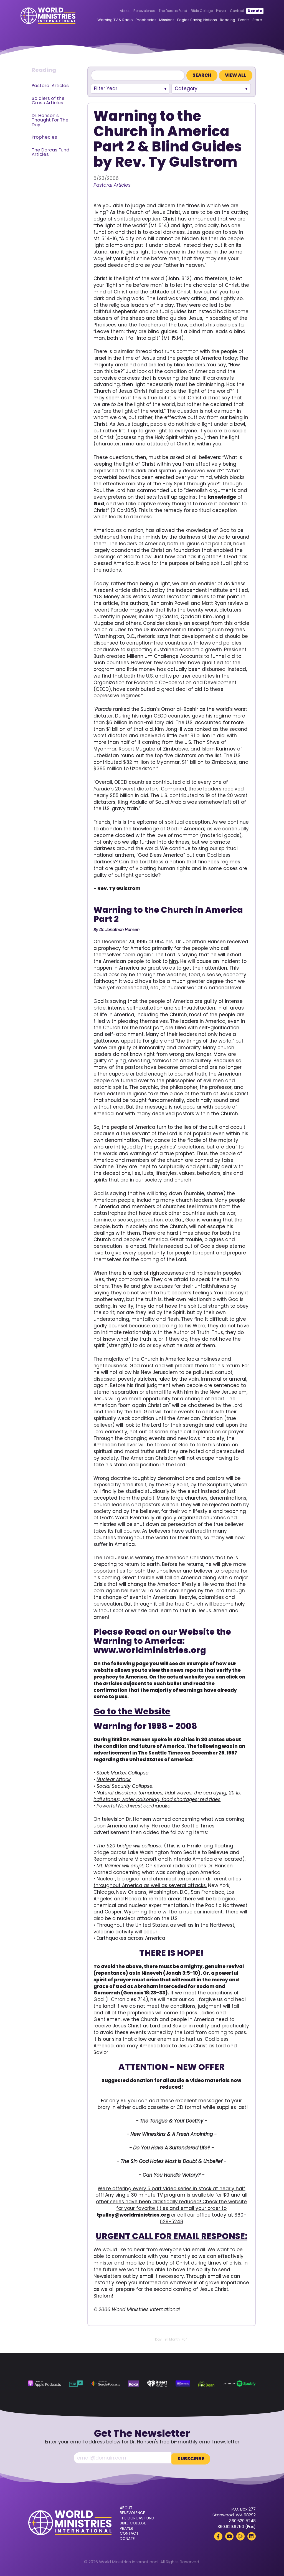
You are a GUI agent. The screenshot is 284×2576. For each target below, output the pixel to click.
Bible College (194, 11)
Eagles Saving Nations (189, 20)
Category (186, 88)
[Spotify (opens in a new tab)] (239, 2383)
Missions (159, 20)
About (117, 11)
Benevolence (136, 11)
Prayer (213, 11)
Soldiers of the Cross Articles (48, 100)
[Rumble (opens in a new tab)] (240, 2535)
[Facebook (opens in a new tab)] (218, 2535)
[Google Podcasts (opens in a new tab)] (105, 2383)
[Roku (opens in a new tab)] (133, 2383)
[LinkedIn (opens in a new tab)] (251, 2535)
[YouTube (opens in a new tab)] (229, 2535)
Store (249, 20)
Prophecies (138, 20)
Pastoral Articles (50, 85)
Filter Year (105, 88)
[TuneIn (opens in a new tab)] (76, 2383)
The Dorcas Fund (165, 11)
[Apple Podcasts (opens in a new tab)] (44, 2383)
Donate (247, 11)
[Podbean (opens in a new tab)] (206, 2383)
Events (236, 20)
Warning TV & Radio (107, 20)
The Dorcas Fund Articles (50, 152)
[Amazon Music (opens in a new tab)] (183, 2383)
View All (235, 75)
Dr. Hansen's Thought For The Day (50, 120)
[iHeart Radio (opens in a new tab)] (157, 2383)
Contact (229, 11)
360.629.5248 (242, 2519)
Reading (219, 20)
